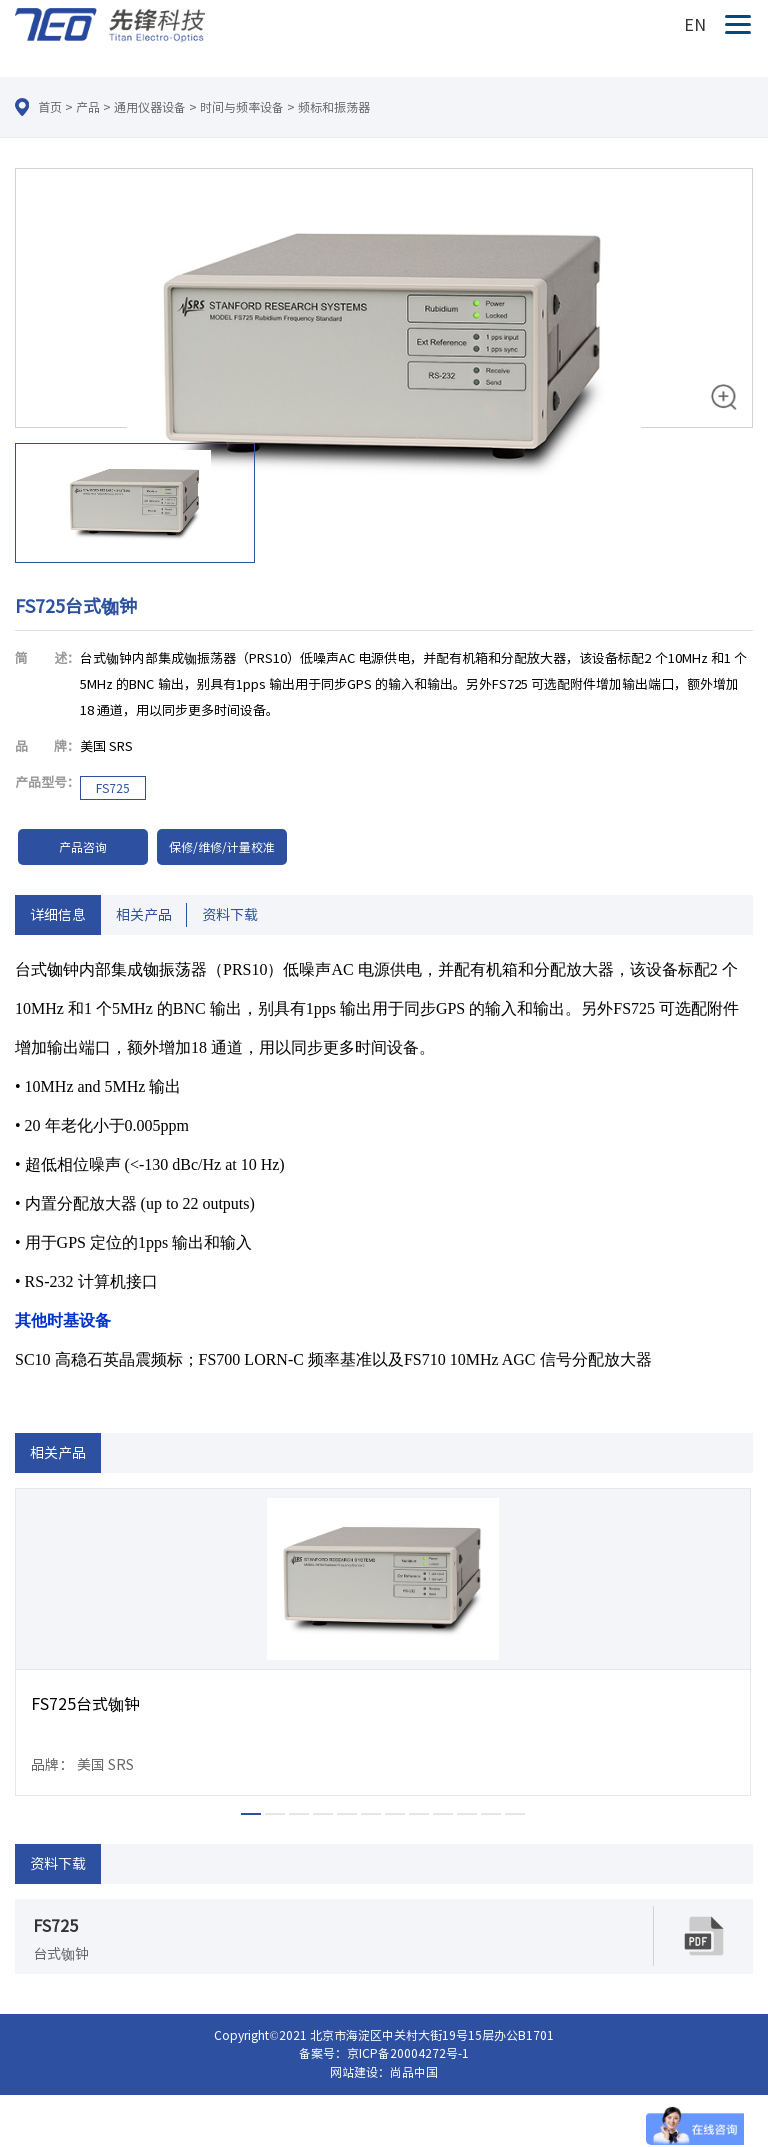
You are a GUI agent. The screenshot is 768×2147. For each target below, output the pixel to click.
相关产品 (144, 915)
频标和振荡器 (334, 107)
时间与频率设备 (242, 107)
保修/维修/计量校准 (222, 847)
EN (695, 25)
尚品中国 (414, 2072)
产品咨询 (83, 847)
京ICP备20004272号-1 (408, 2053)
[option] (384, 369)
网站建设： (360, 2072)
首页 (50, 107)
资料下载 (230, 915)
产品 (88, 107)
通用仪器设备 (150, 107)
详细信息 (58, 915)
